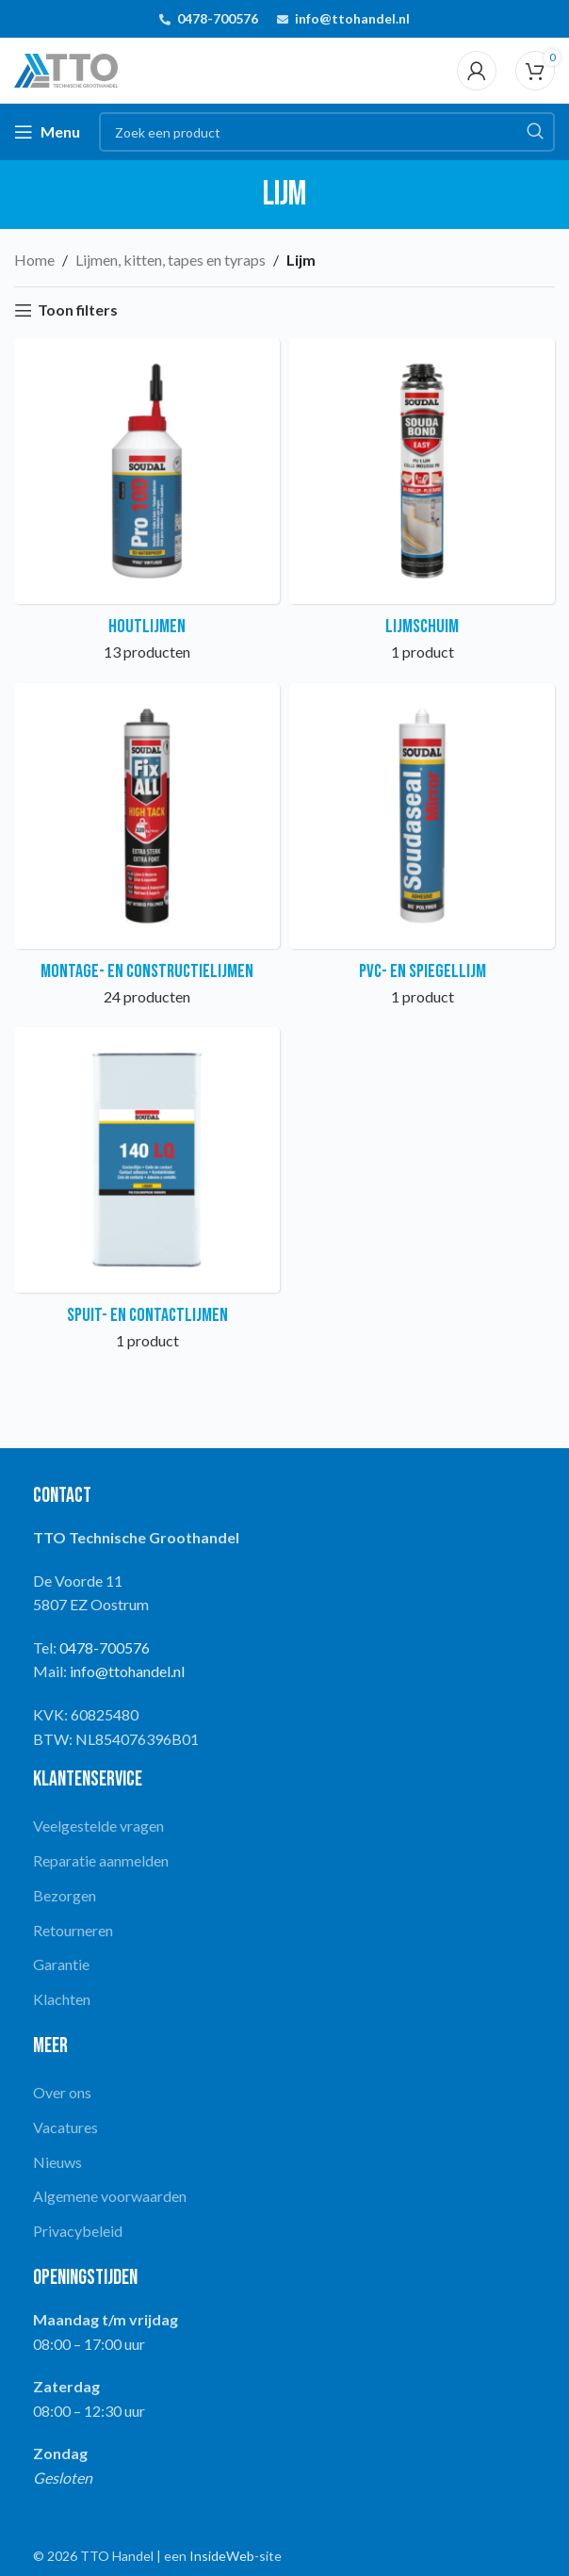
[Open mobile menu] (47, 132)
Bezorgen (64, 1895)
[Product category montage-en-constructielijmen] (147, 851)
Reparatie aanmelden (101, 1860)
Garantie (61, 1964)
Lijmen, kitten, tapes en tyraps (170, 260)
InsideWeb (221, 2556)
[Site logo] (66, 68)
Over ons (62, 2092)
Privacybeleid (77, 2231)
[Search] (327, 132)
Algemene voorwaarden (110, 2196)
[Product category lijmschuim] (422, 506)
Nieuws (57, 2162)
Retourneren (73, 1930)
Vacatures (65, 2127)
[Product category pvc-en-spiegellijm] (422, 851)
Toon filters (78, 310)
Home (34, 260)
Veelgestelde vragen (98, 1825)
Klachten (61, 1999)
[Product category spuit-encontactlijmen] (147, 1194)
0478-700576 (217, 18)
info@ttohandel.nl (352, 18)
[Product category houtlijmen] (147, 506)
